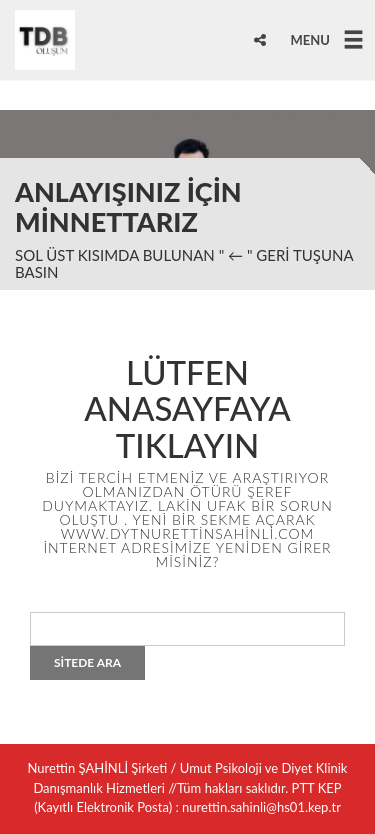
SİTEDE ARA (87, 662)
